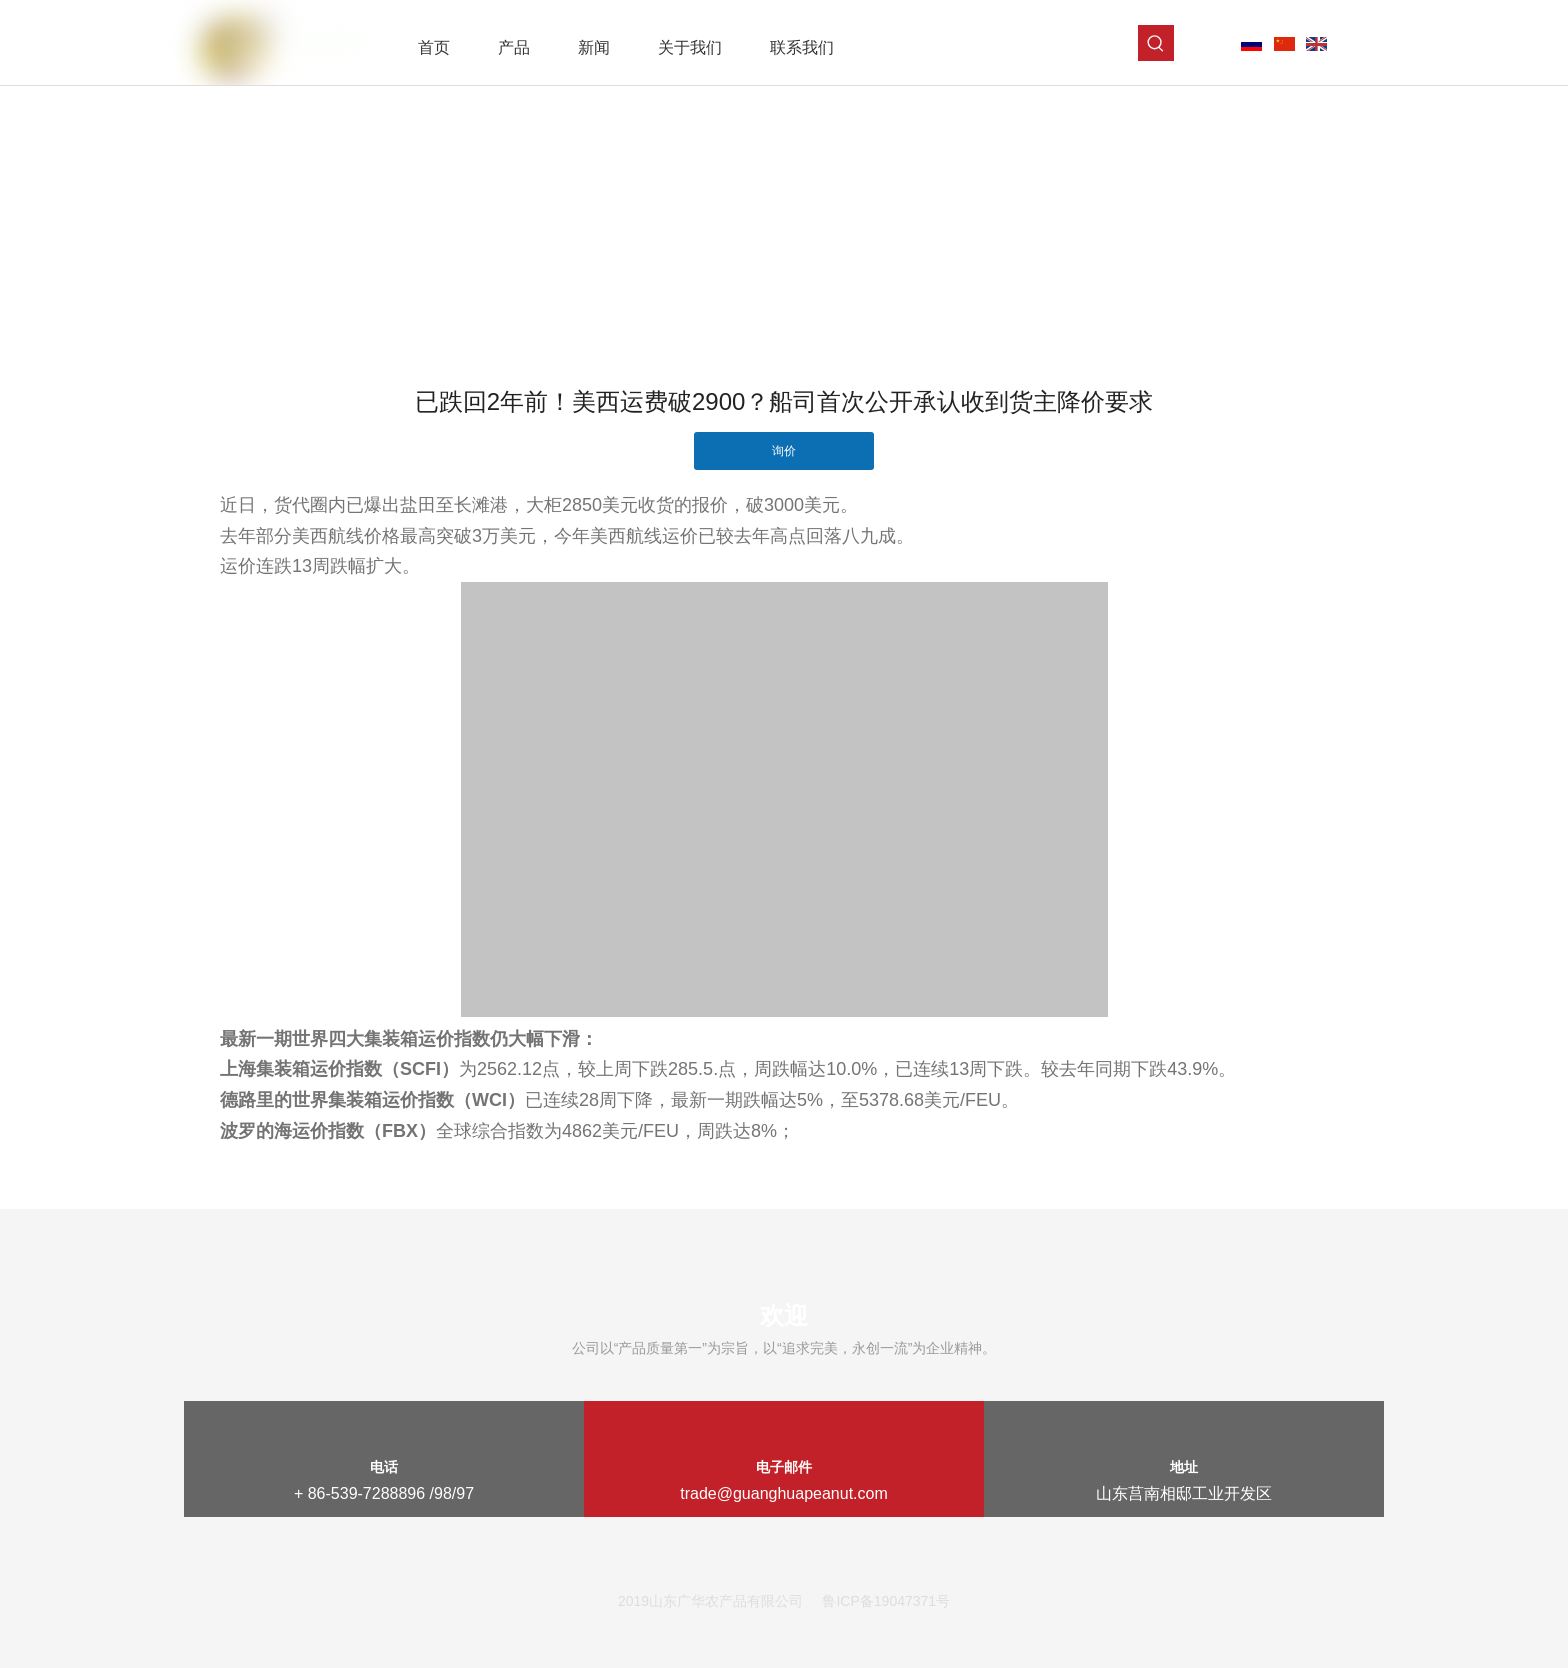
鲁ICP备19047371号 (886, 1601)
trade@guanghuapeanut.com (784, 1493)
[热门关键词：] (1156, 43)
